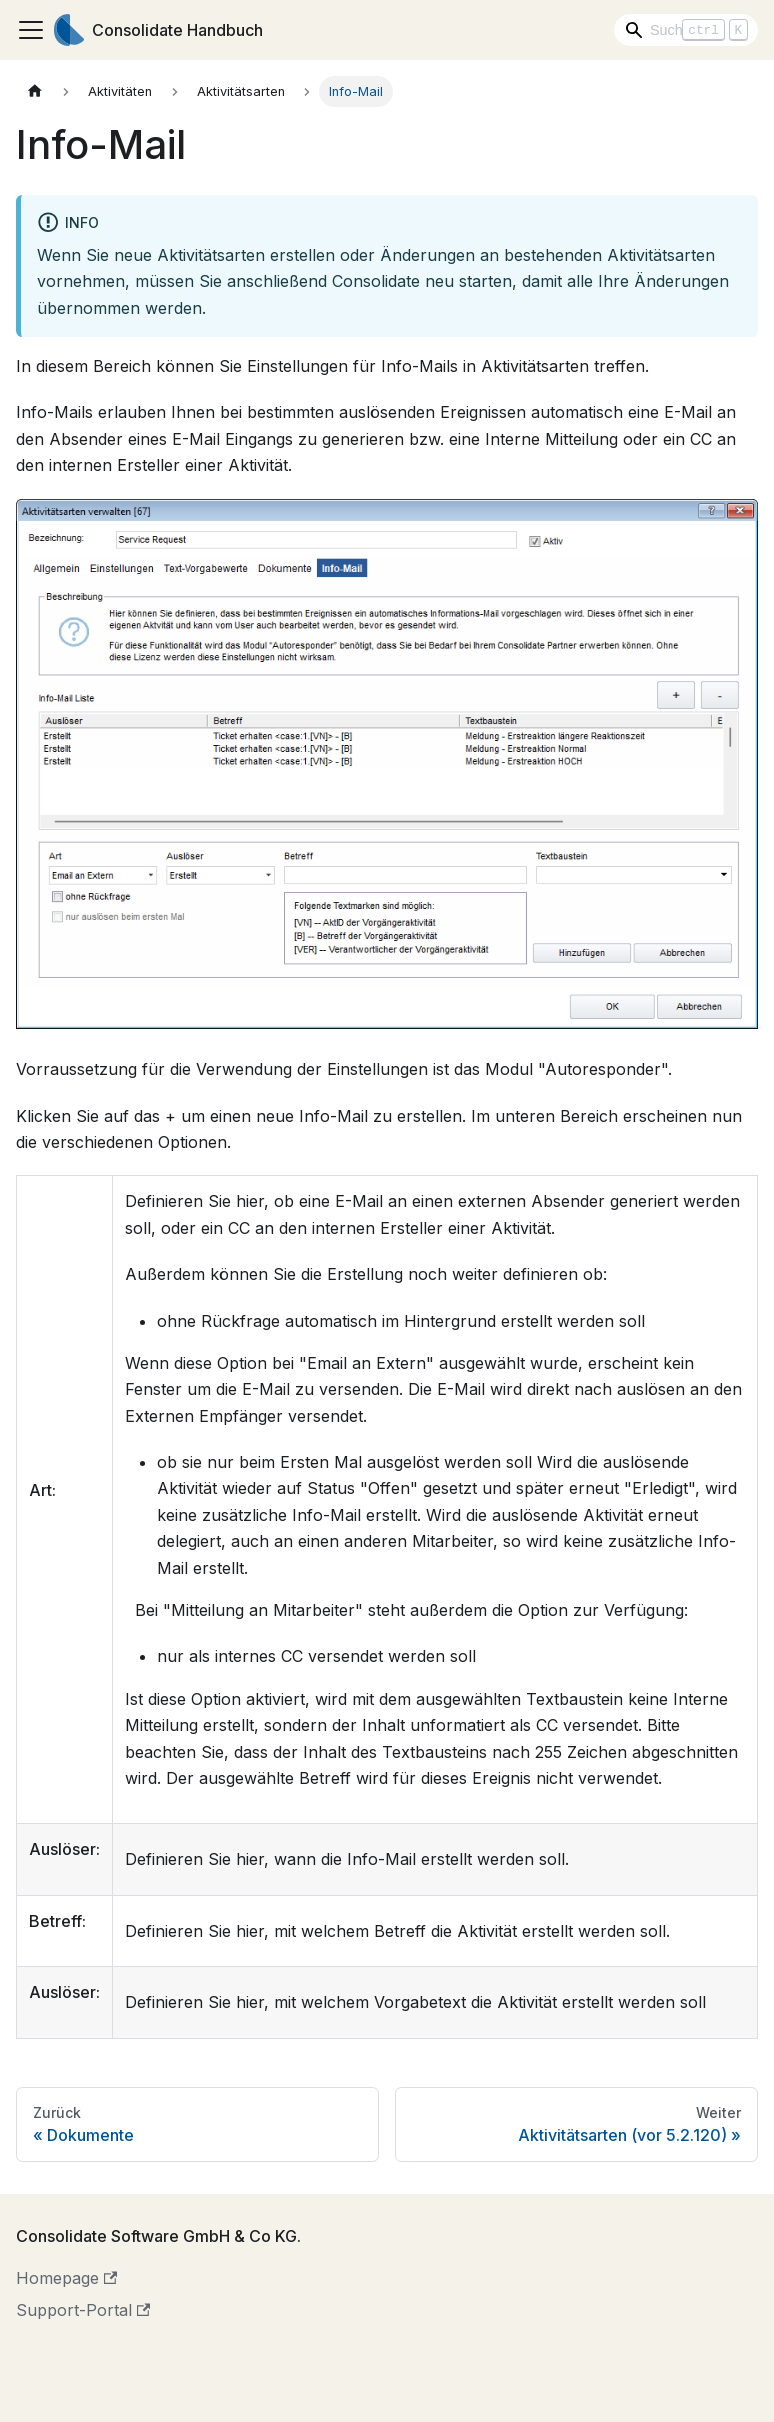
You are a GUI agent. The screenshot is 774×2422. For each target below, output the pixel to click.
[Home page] (35, 91)
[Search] (686, 30)
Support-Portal (83, 2310)
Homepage (66, 2278)
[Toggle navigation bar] (31, 30)
